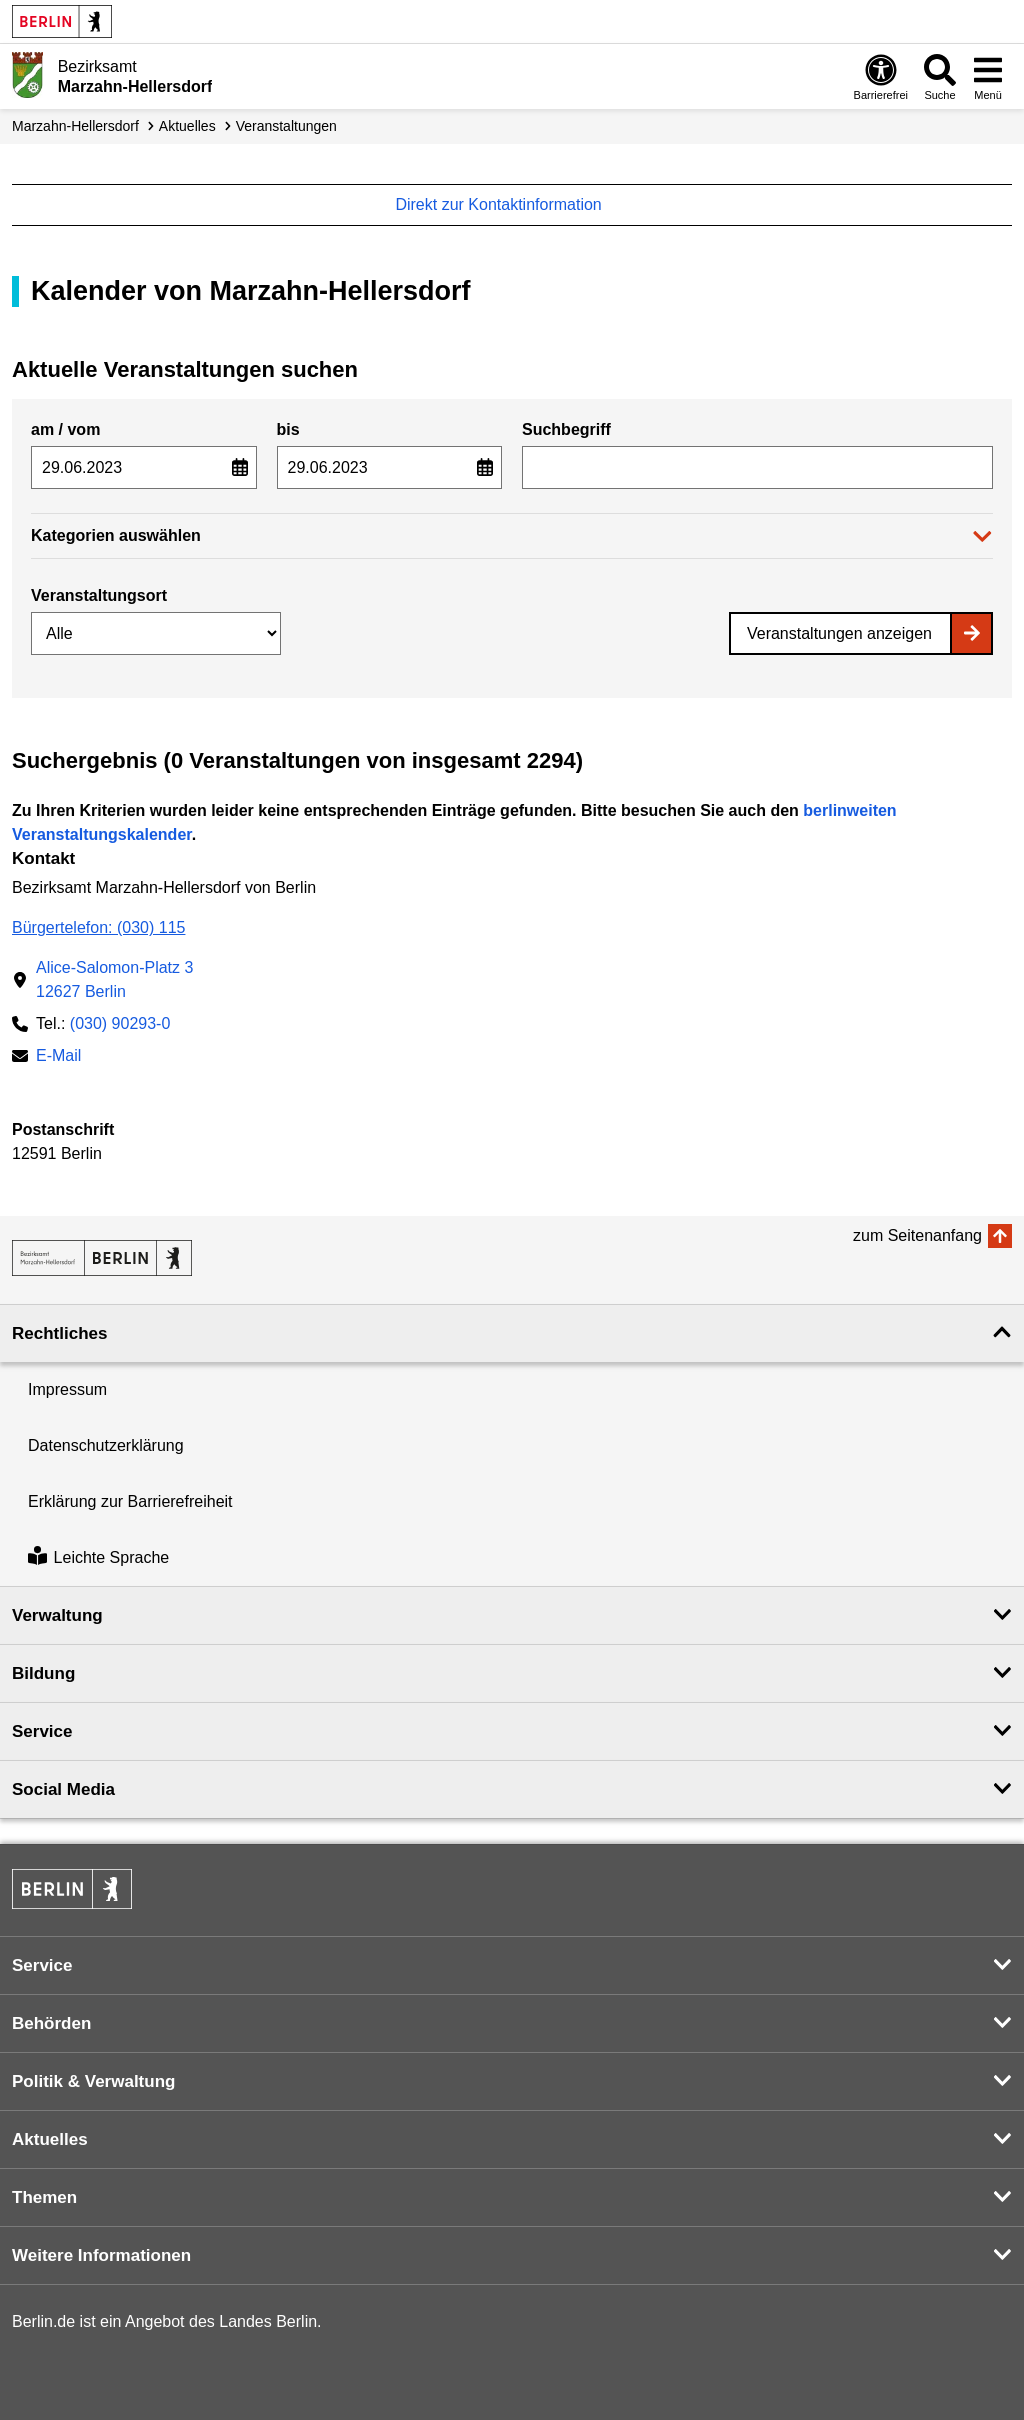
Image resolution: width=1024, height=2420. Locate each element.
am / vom (65, 429)
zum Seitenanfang (917, 1235)
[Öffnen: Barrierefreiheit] (881, 76)
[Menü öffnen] (988, 76)
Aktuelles (187, 126)
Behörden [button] (51, 2023)
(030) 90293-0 (120, 1023)
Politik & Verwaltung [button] (93, 2081)
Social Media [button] (63, 1789)
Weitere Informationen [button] (101, 2255)
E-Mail (58, 1057)
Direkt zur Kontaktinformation (508, 204)
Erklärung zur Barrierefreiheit (130, 1501)
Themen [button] (44, 2197)
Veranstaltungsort (99, 595)
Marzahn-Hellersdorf (75, 126)
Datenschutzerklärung (106, 1445)
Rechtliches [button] (59, 1333)
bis (288, 429)
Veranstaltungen (286, 126)
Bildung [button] (43, 1673)
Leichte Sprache (98, 1557)
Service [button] (42, 1731)
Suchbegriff (566, 429)
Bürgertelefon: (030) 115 (98, 927)
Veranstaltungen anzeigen (839, 633)
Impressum (67, 1389)
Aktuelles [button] (50, 2139)
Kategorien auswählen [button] (116, 535)
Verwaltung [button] (57, 1615)
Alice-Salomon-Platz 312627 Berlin (114, 979)
